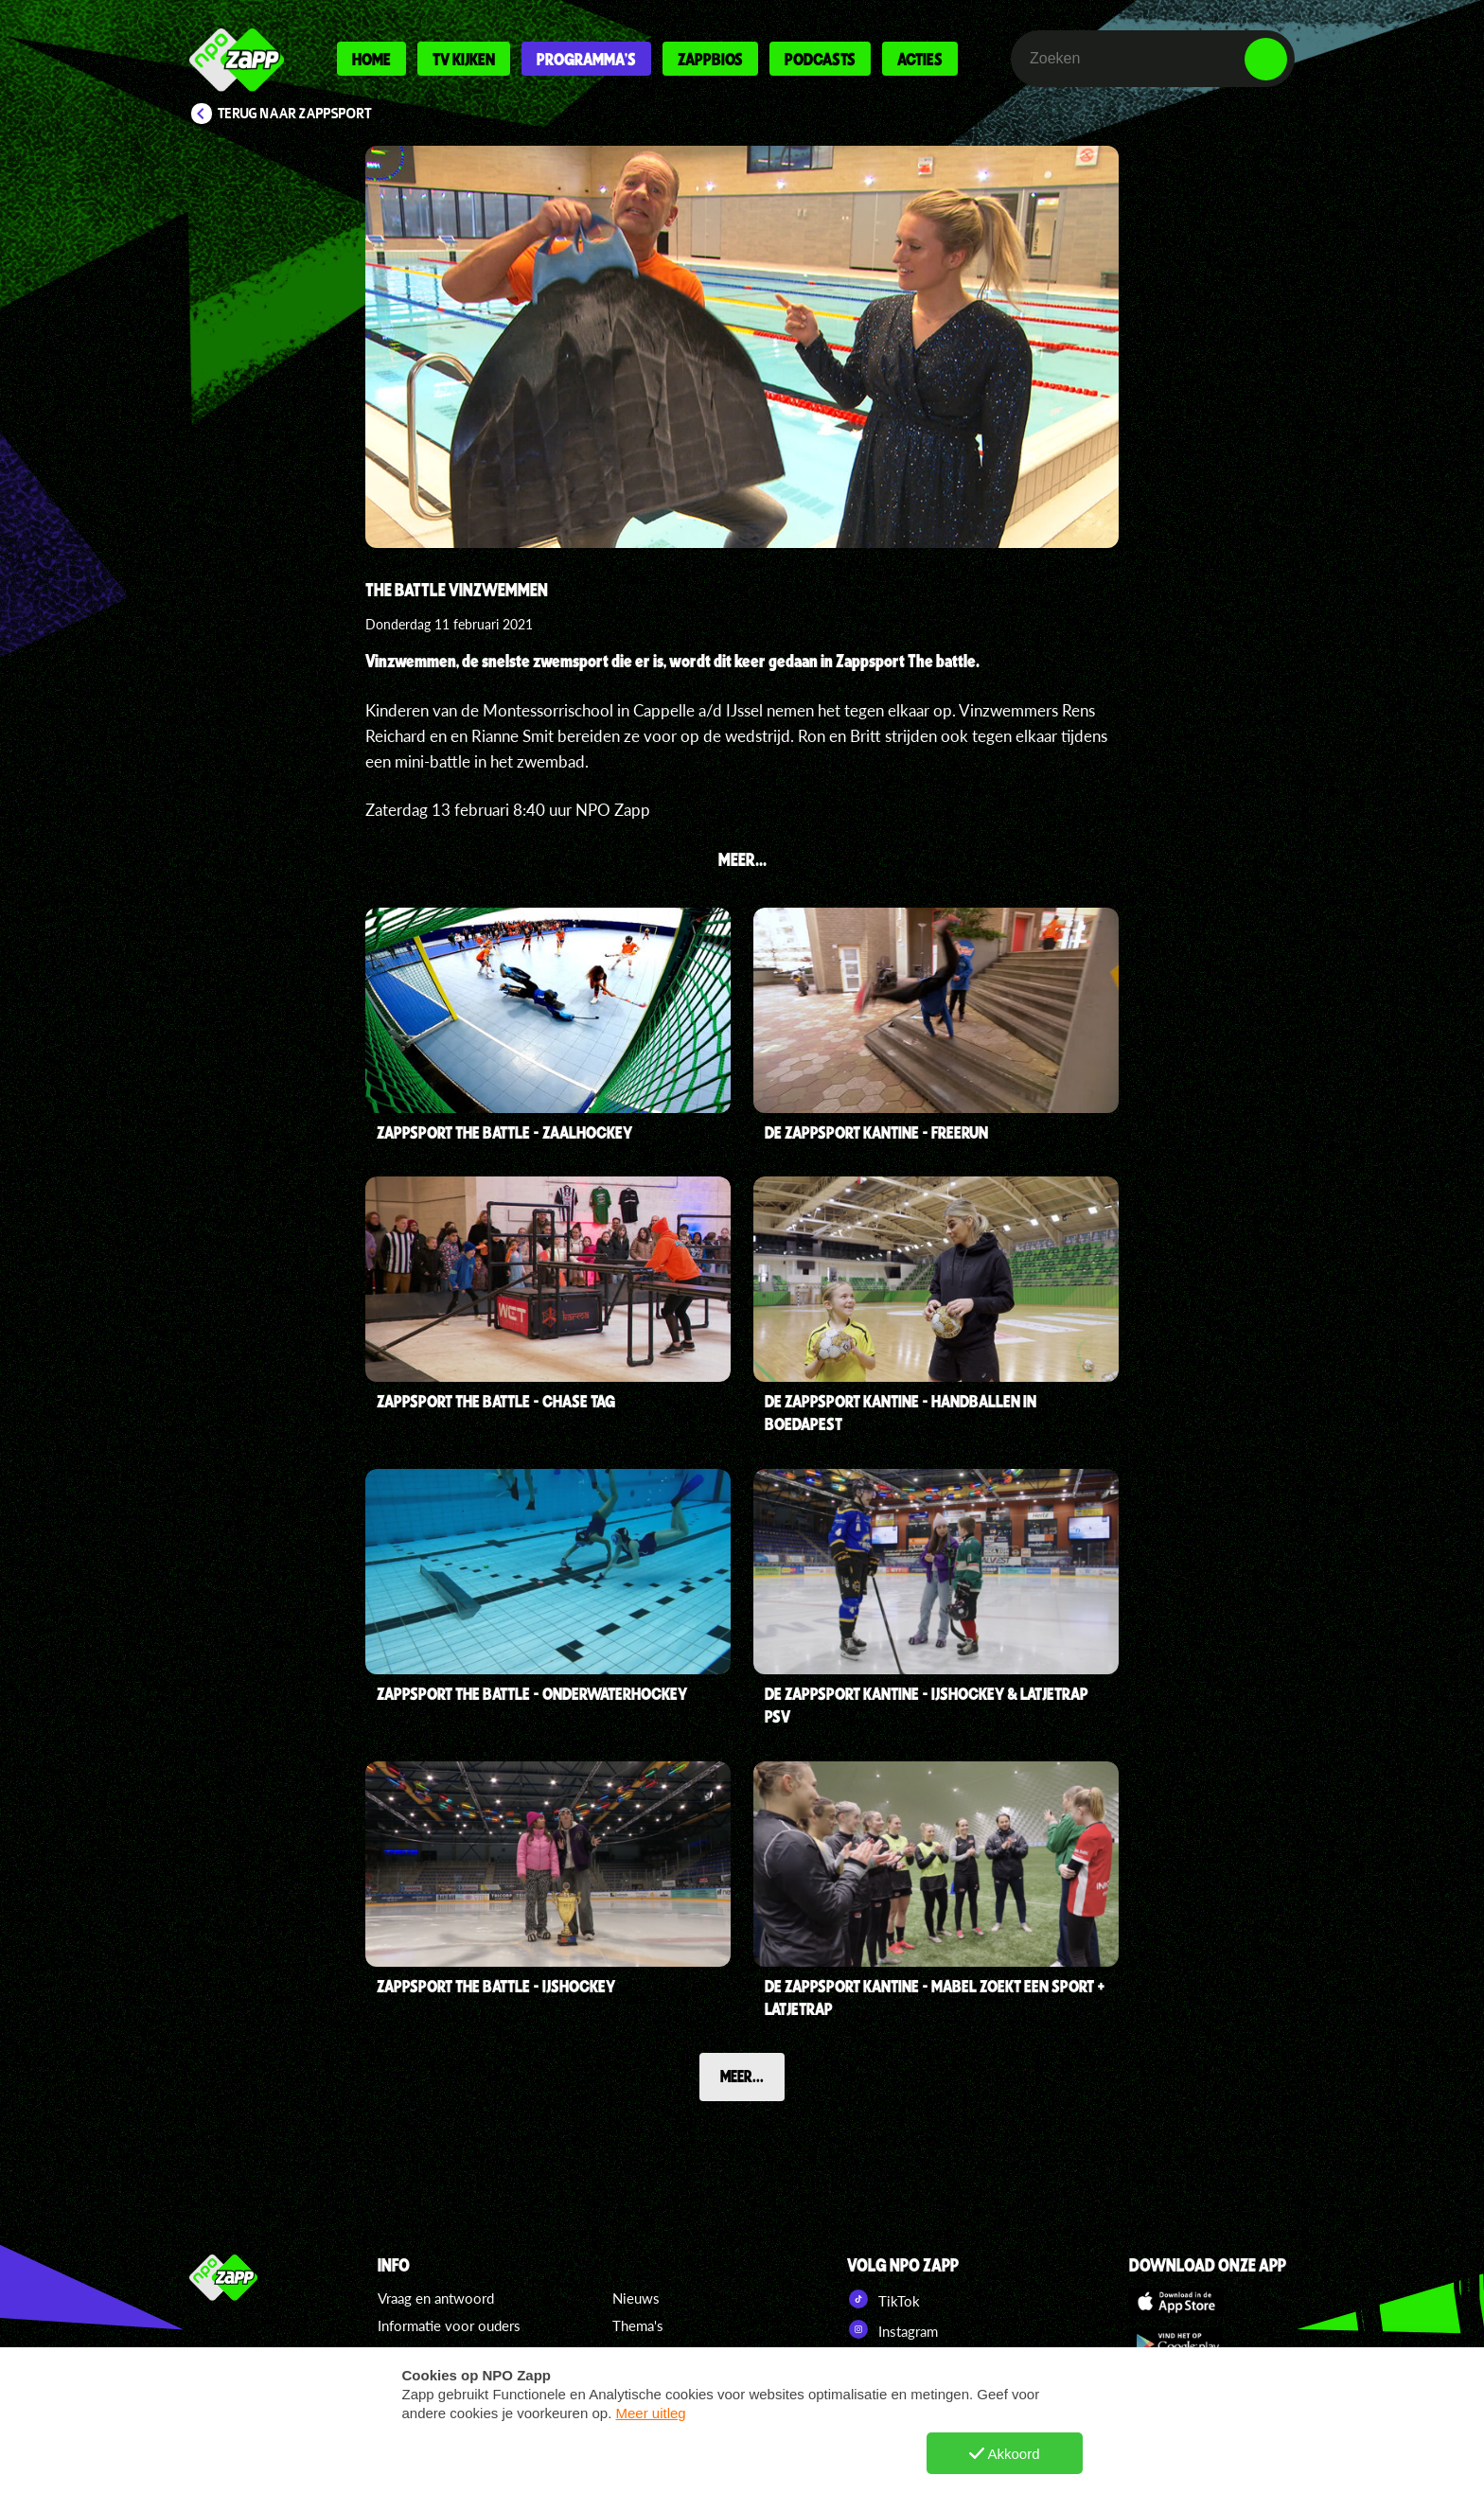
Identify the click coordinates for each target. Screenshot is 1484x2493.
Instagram (892, 2329)
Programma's (586, 58)
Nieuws (636, 2298)
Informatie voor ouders (449, 2325)
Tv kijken (464, 58)
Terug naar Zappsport (295, 113)
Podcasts (820, 58)
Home (371, 58)
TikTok (883, 2299)
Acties (920, 58)
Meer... (742, 2075)
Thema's (637, 2325)
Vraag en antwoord (436, 2298)
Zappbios (710, 58)
